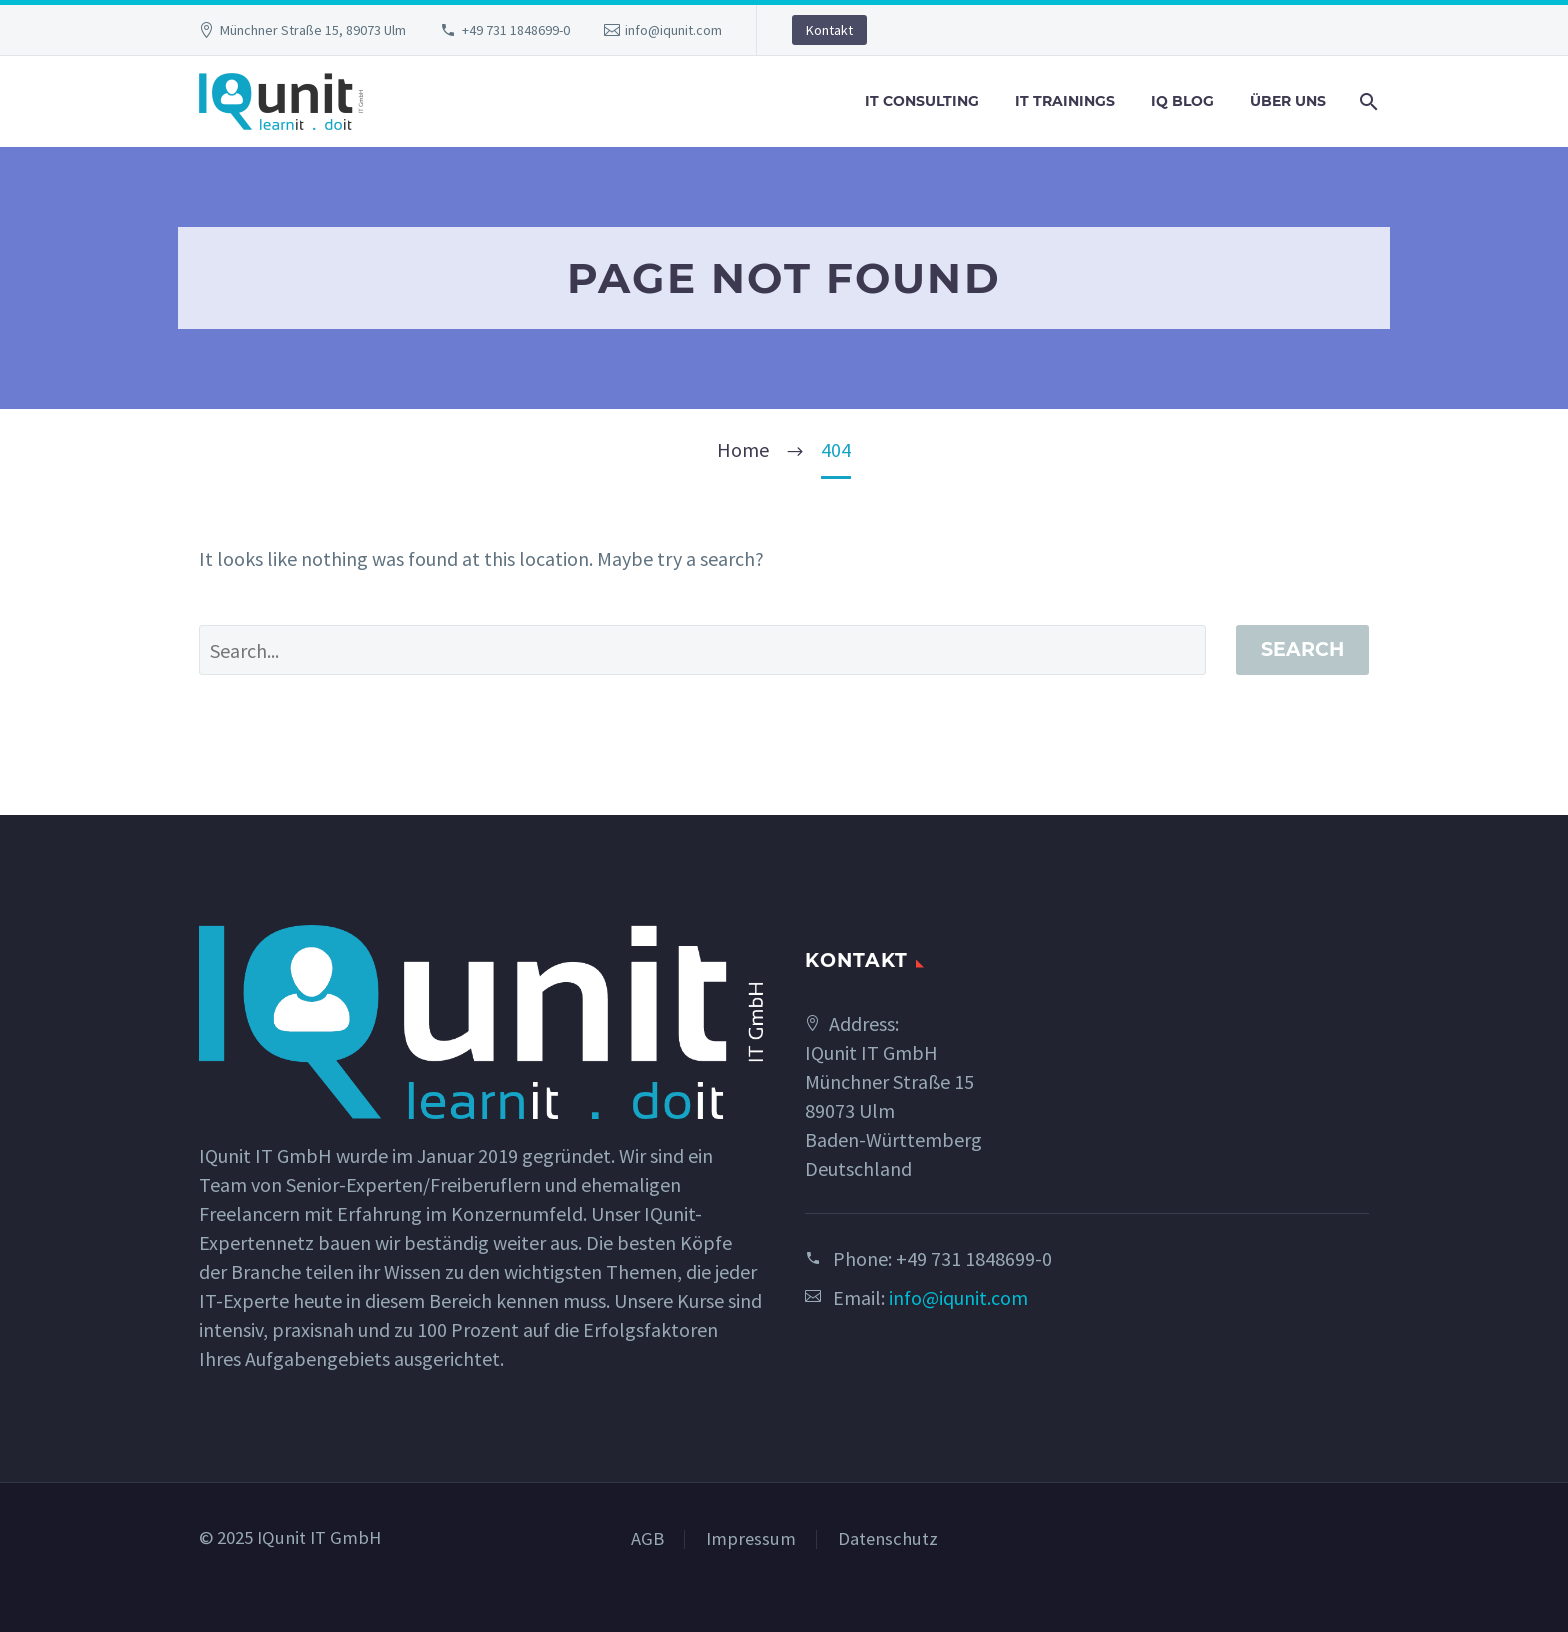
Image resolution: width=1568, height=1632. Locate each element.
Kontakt (829, 30)
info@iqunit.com (673, 30)
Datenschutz (888, 1539)
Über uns (1288, 101)
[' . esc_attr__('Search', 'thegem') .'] (702, 650)
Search (1302, 649)
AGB (647, 1539)
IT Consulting (922, 101)
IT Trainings (1065, 101)
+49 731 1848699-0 (516, 30)
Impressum (751, 1539)
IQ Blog (1182, 101)
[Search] (1366, 101)
